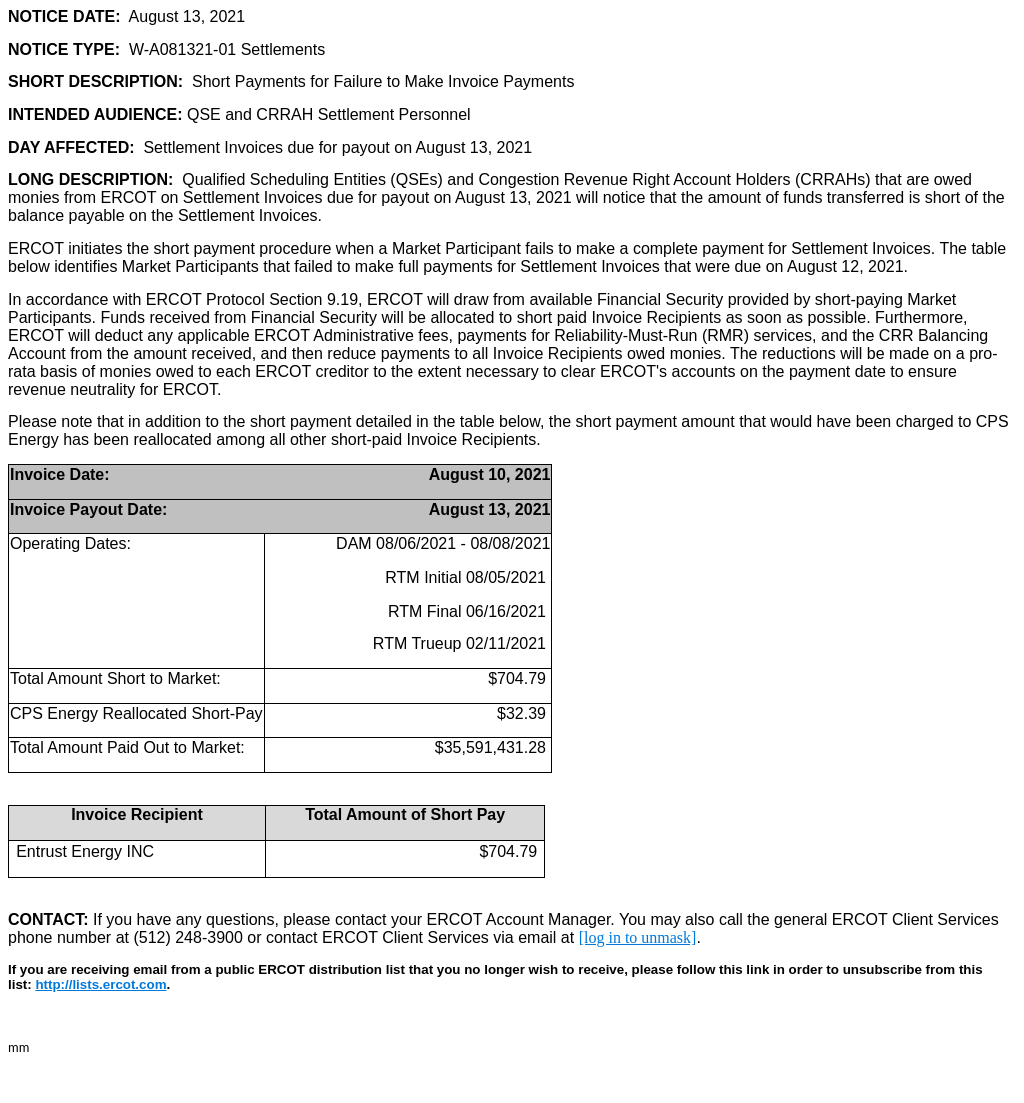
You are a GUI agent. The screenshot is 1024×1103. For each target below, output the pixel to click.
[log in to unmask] (638, 937)
